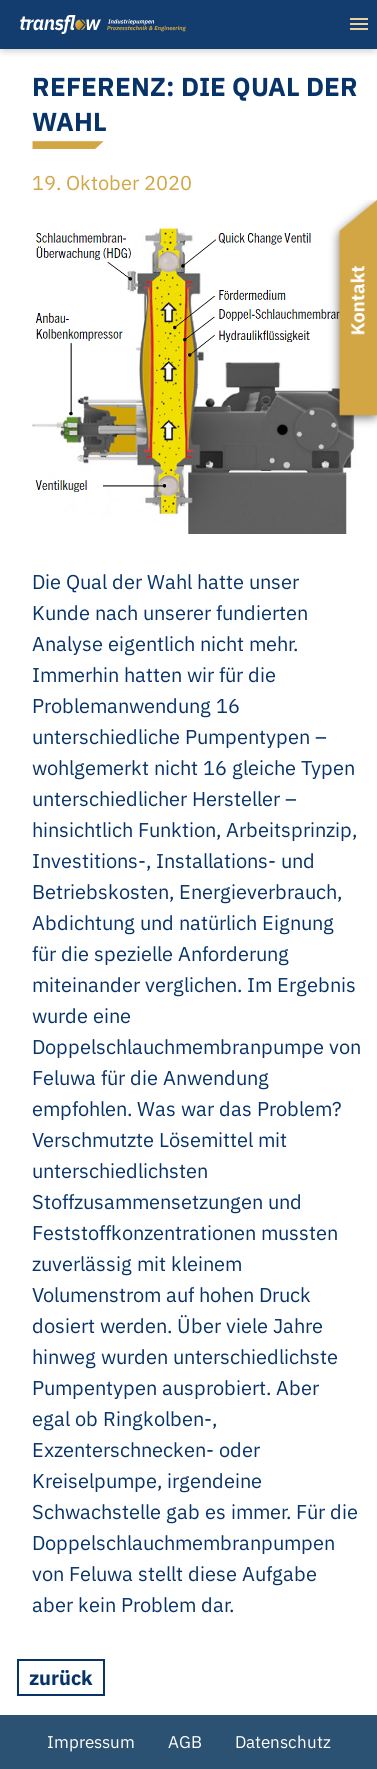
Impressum (91, 1742)
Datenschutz (283, 1742)
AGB (185, 1742)
